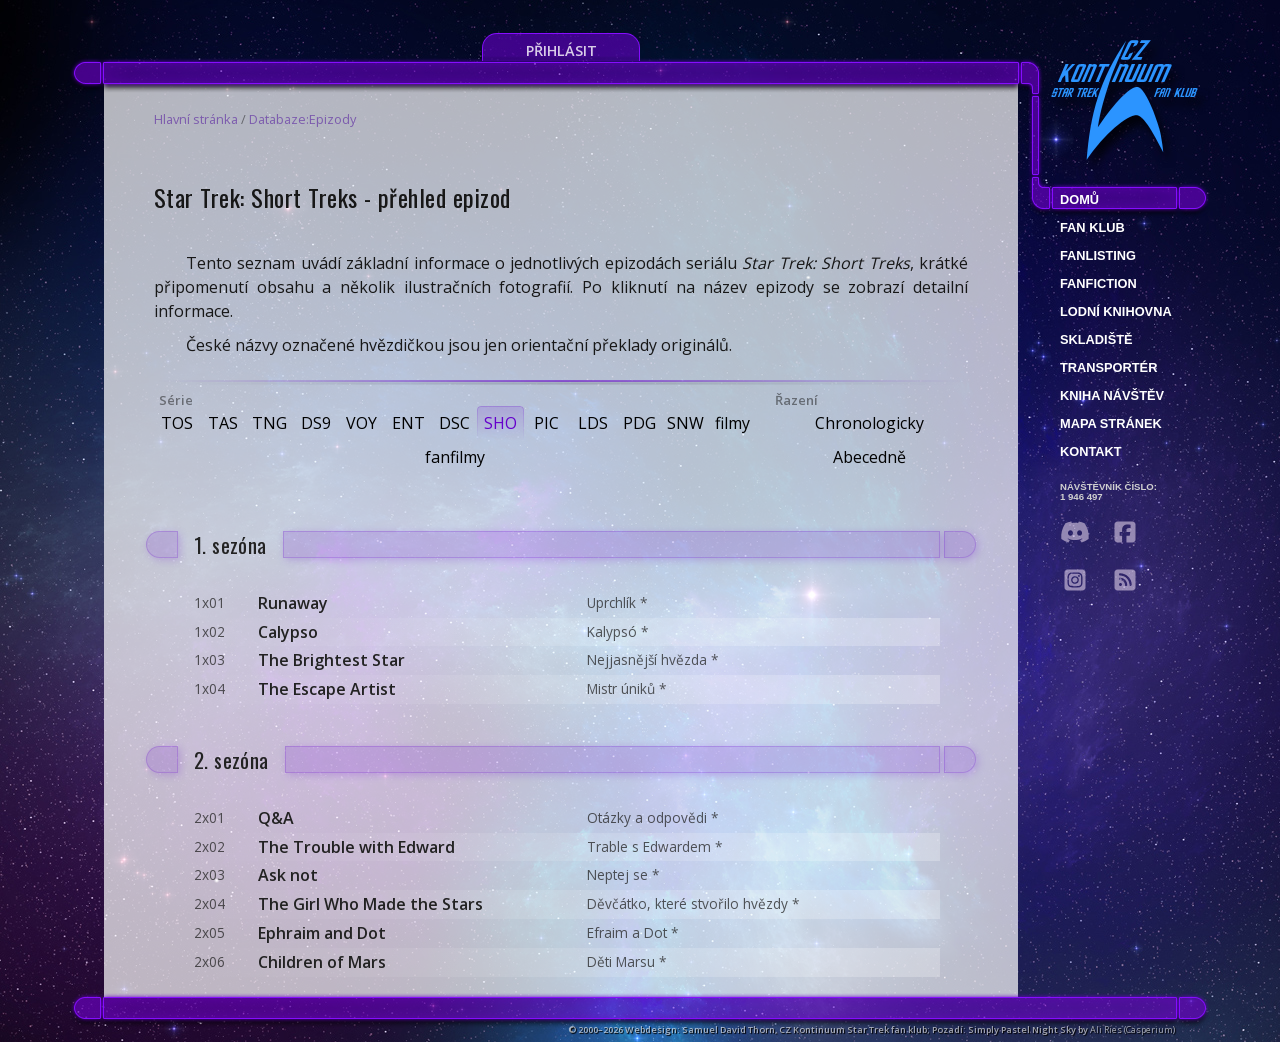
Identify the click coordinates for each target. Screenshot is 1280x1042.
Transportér (1108, 367)
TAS (223, 423)
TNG (269, 423)
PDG (639, 423)
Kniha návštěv (1112, 395)
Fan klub (1092, 227)
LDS (593, 423)
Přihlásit (561, 50)
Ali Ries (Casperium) (1132, 1029)
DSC (454, 423)
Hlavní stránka (196, 119)
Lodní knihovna (1116, 311)
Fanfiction (1098, 283)
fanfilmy (455, 457)
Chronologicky (869, 423)
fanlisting (1098, 255)
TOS (177, 423)
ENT (408, 423)
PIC (546, 423)
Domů (1079, 199)
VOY (361, 423)
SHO (500, 423)
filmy (732, 423)
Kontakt (1091, 451)
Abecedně (869, 457)
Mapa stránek (1111, 423)
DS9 (316, 423)
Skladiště (1096, 339)
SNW (685, 423)
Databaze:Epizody (302, 119)
